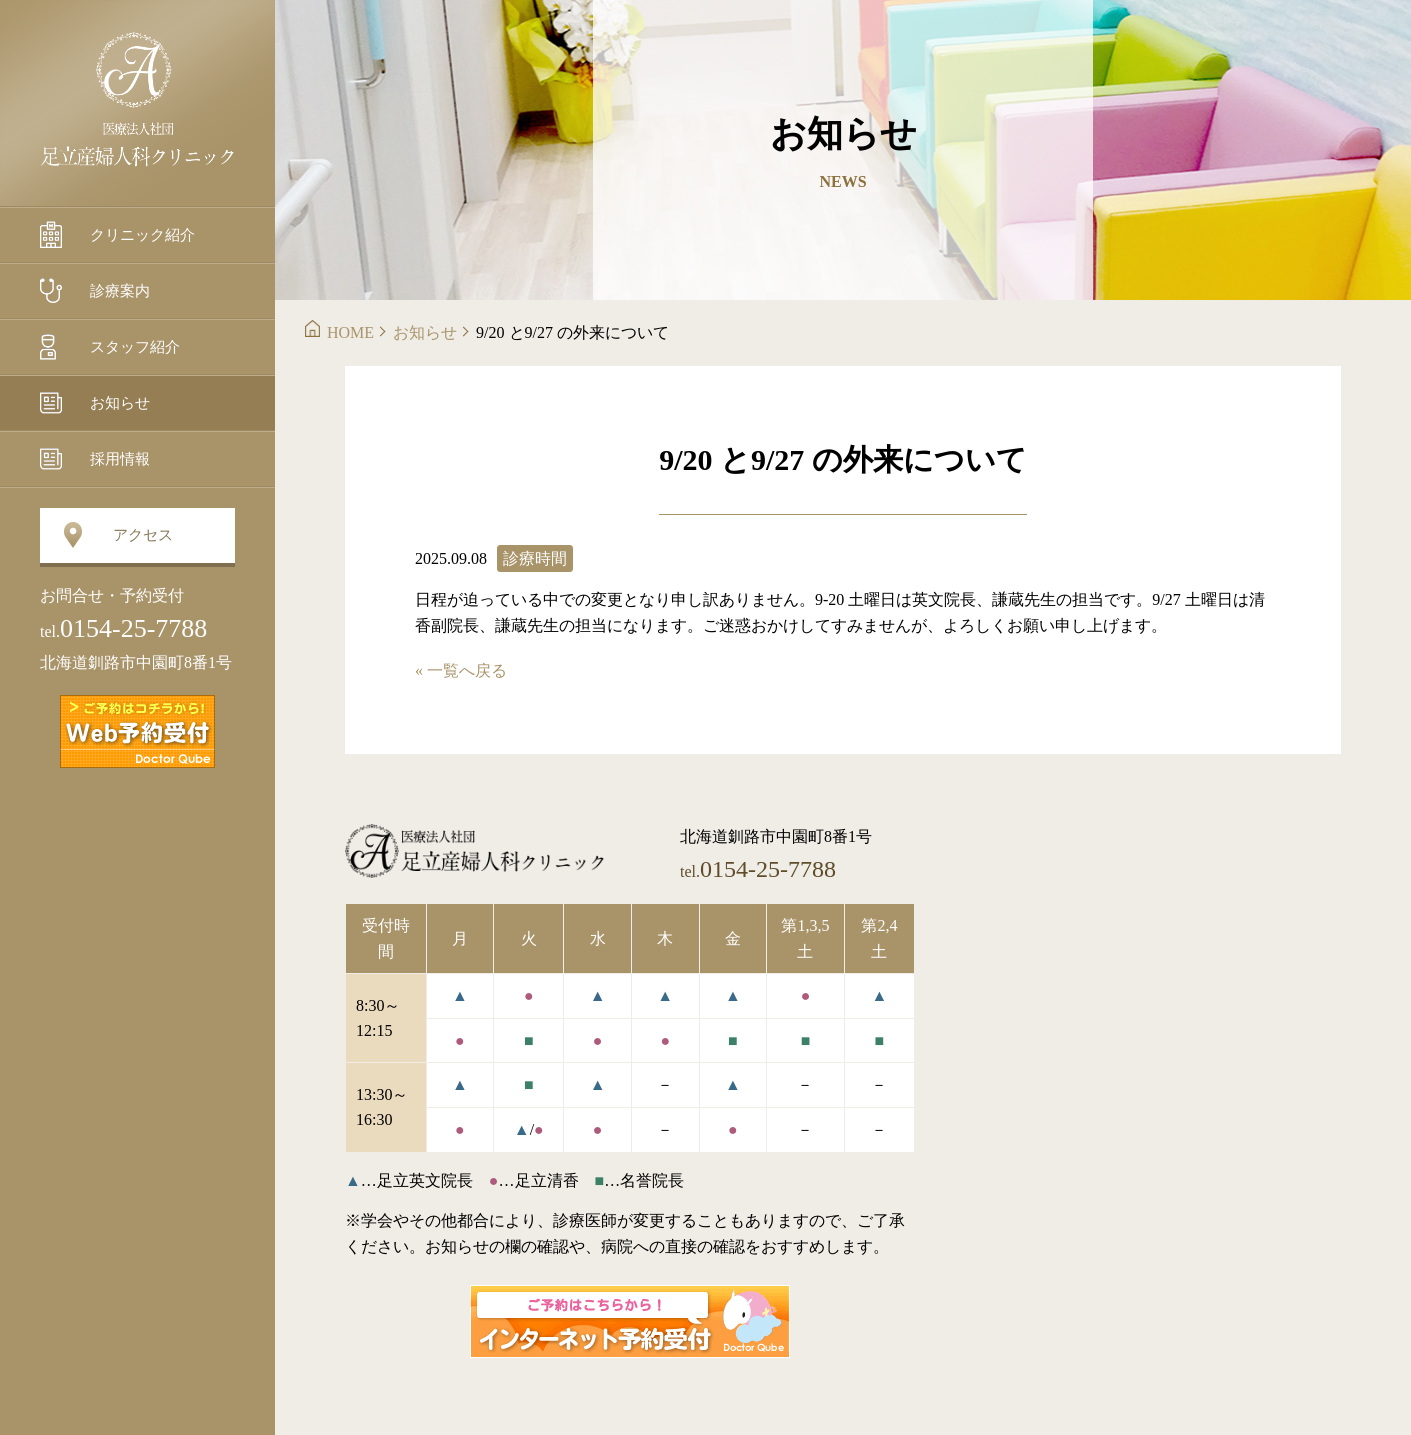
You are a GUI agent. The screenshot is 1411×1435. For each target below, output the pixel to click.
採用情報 (120, 459)
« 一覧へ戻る (461, 670)
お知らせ (120, 403)
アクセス (143, 535)
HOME (350, 332)
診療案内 (120, 291)
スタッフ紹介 (135, 347)
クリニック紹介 (142, 235)
